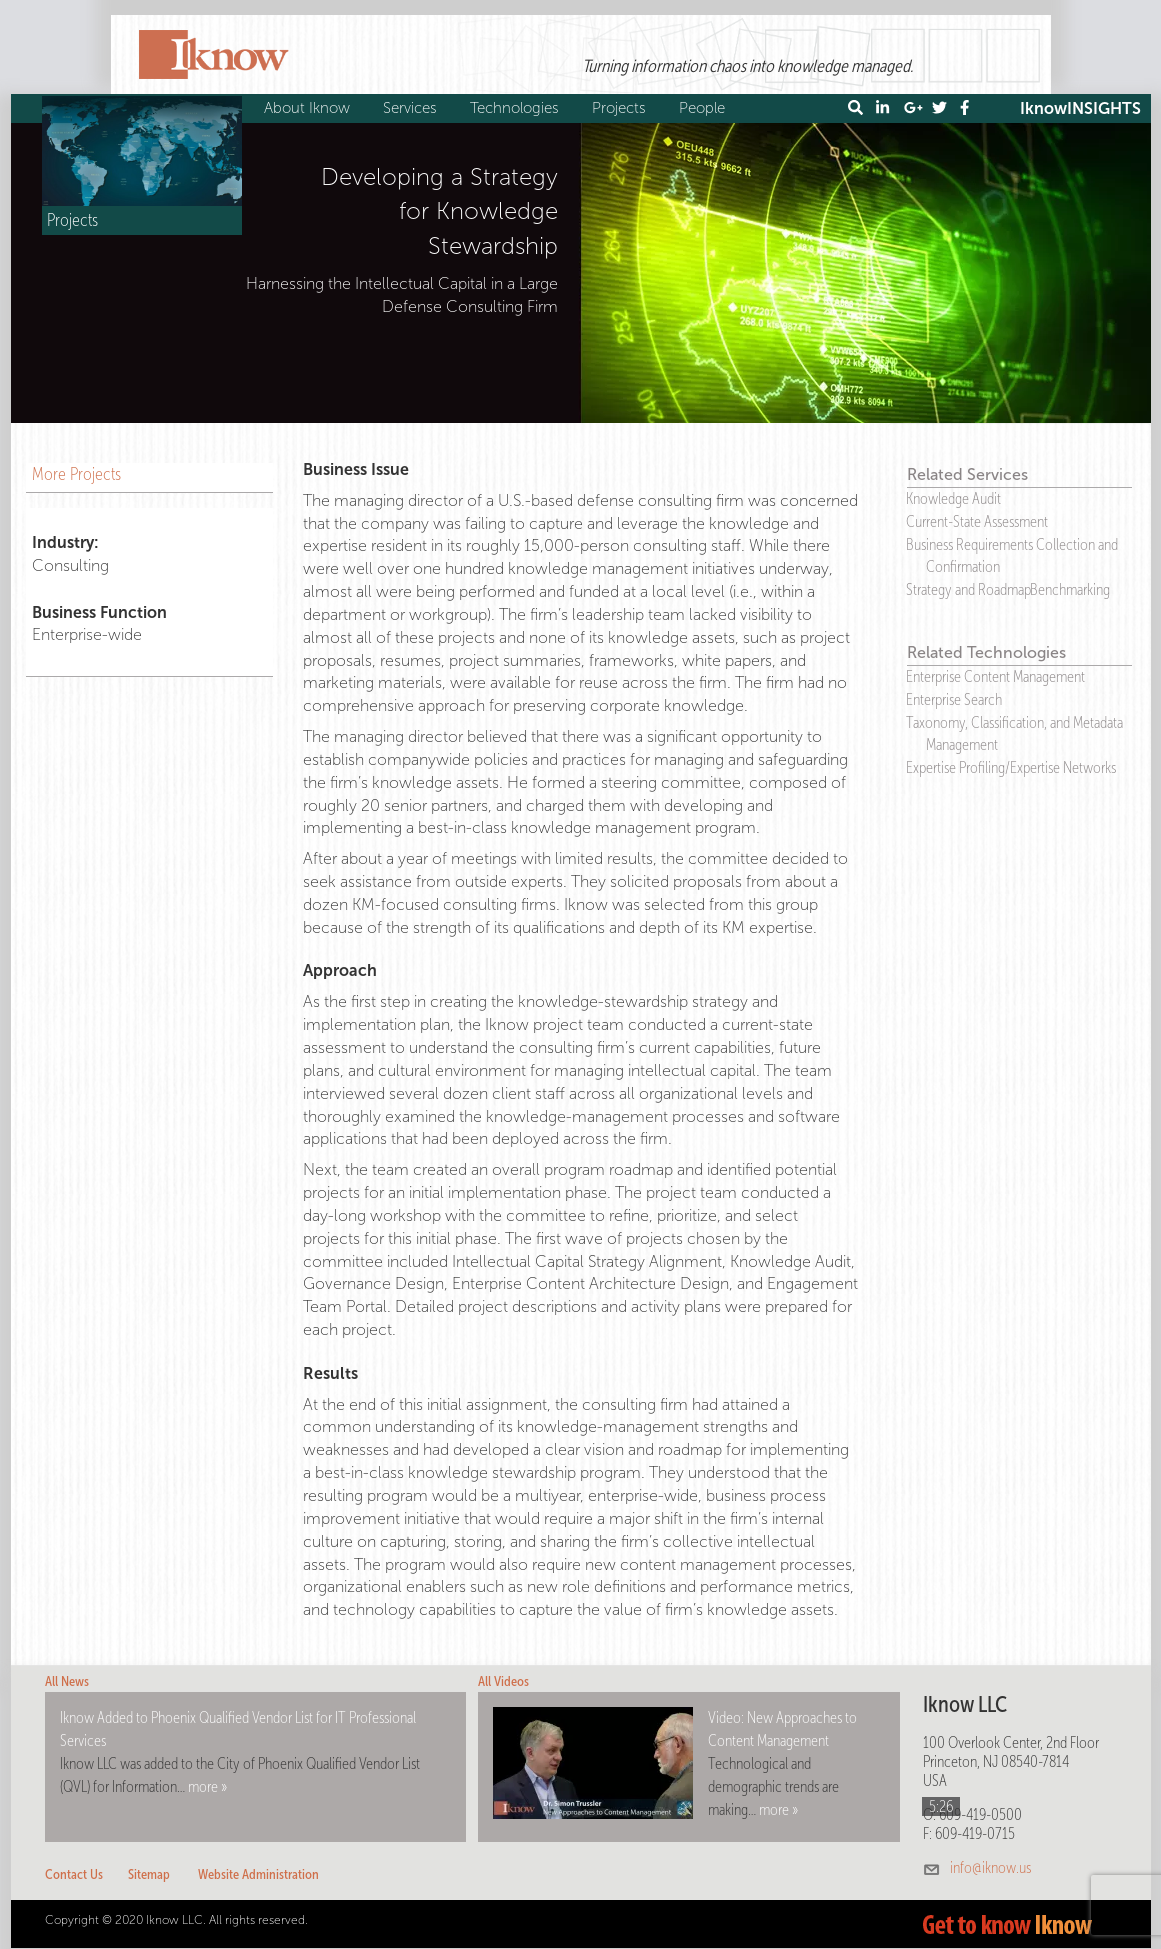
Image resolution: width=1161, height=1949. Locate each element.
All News (67, 1681)
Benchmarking (1070, 589)
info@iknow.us (990, 1867)
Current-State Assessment (977, 521)
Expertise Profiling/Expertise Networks (1011, 767)
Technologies (517, 108)
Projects (621, 108)
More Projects (76, 474)
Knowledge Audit (953, 498)
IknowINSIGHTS (1080, 108)
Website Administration (258, 1874)
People (704, 108)
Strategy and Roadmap (968, 589)
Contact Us (74, 1874)
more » (207, 1786)
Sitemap (149, 1874)
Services (412, 108)
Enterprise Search (954, 699)
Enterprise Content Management (995, 676)
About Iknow (309, 108)
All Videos (503, 1681)
